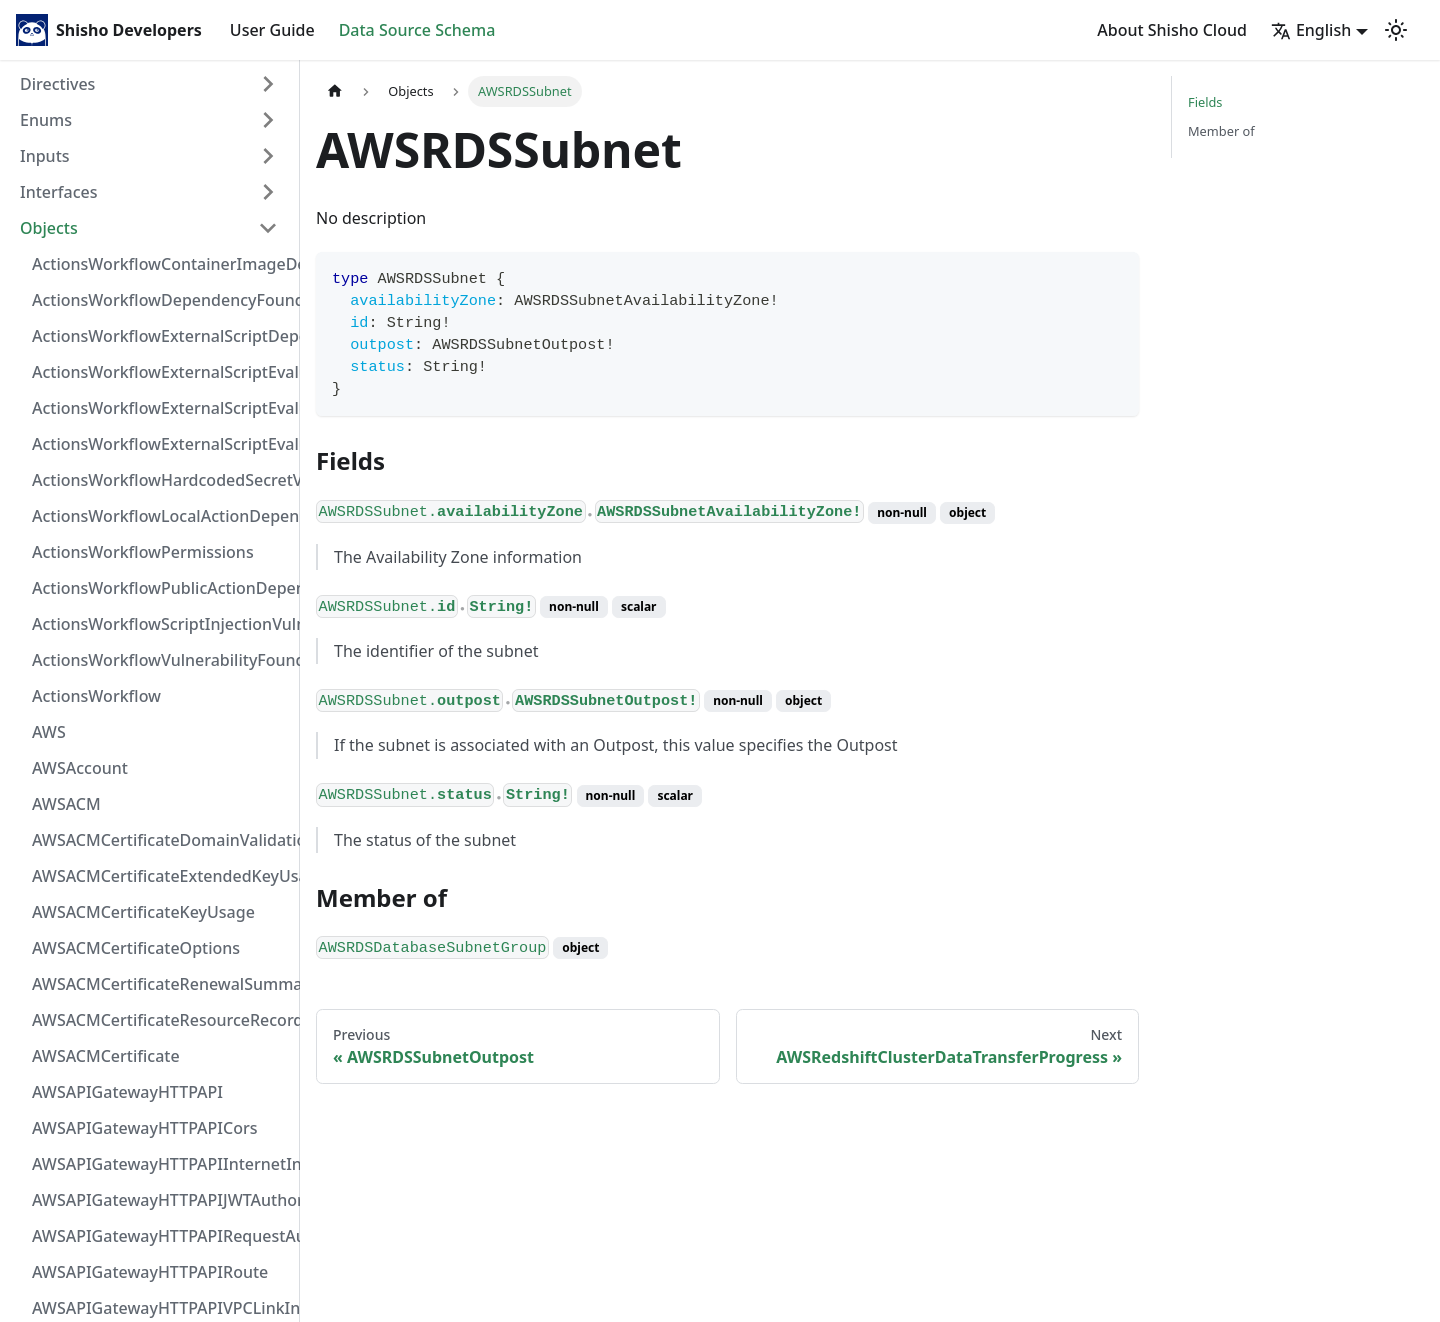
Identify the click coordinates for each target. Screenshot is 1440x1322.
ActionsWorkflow (96, 696)
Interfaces (58, 192)
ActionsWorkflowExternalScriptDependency (161, 336)
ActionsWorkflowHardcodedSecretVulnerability (161, 480)
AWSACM (66, 804)
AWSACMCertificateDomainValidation (161, 840)
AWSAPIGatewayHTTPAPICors (145, 1128)
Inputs (45, 156)
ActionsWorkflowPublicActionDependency (161, 588)
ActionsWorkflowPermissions (143, 552)
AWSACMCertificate (106, 1056)
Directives (57, 84)
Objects (49, 228)
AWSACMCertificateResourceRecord (161, 1020)
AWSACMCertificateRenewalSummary (161, 984)
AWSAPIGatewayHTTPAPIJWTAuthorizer (161, 1200)
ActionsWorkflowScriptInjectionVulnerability (161, 624)
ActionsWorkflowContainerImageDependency (161, 264)
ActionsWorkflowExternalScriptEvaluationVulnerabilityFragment (161, 372)
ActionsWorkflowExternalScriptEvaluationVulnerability (161, 444)
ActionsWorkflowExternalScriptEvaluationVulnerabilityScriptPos (161, 408)
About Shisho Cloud (1172, 30)
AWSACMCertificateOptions (136, 948)
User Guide (272, 30)
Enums (46, 120)
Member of (1221, 131)
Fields (1205, 102)
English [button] (1311, 30)
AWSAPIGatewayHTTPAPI (127, 1092)
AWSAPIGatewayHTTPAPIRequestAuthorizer (161, 1236)
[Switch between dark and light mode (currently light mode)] (1396, 30)
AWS (49, 732)
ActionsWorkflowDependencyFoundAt (161, 300)
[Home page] (335, 91)
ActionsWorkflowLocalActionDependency (161, 516)
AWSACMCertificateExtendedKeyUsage (161, 876)
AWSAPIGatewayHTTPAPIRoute (150, 1272)
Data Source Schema (417, 30)
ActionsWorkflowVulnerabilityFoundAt (161, 660)
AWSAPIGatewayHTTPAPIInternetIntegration (161, 1164)
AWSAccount (80, 768)
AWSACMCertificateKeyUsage (143, 912)
